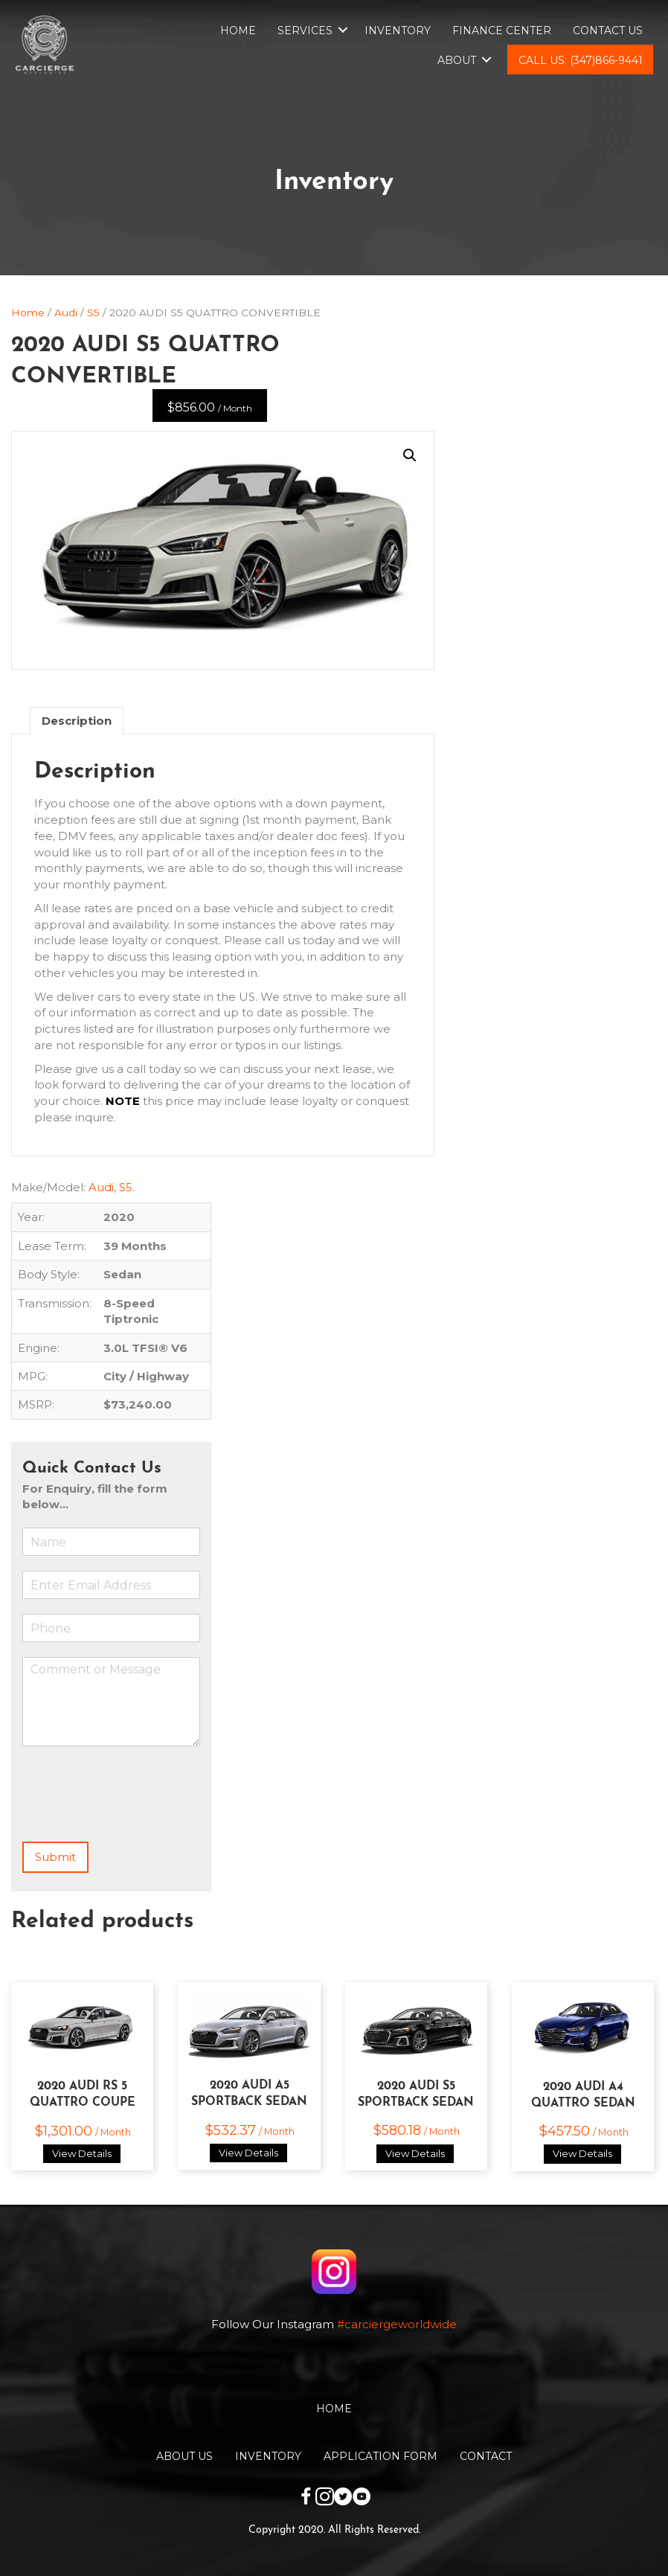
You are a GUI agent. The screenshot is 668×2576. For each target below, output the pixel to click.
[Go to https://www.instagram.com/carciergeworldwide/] (324, 2498)
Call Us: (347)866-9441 (580, 60)
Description (77, 721)
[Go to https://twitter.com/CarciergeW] (343, 2498)
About (456, 60)
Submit (55, 1857)
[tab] (76, 721)
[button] (409, 455)
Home (238, 30)
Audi (65, 312)
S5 (93, 312)
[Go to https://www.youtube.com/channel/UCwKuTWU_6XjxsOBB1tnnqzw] (362, 2498)
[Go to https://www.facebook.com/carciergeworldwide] (306, 2498)
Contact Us (608, 30)
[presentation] (135, 1817)
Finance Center (501, 30)
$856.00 (209, 407)
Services (305, 30)
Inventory (397, 30)
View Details (82, 2153)
